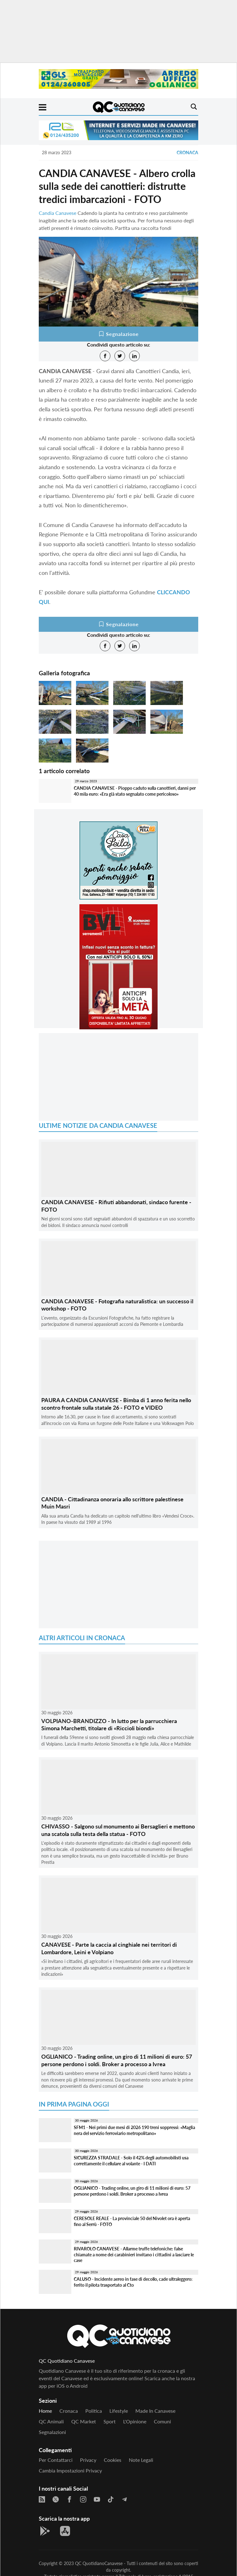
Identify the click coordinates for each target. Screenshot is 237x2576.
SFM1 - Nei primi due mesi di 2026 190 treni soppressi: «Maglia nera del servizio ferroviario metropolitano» (134, 2130)
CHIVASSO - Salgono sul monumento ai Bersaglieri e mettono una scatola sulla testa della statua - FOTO (118, 1830)
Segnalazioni (52, 2432)
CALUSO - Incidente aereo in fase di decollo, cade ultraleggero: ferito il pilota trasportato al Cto (133, 2282)
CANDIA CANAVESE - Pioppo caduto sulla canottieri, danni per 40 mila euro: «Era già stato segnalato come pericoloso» (135, 791)
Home (45, 2411)
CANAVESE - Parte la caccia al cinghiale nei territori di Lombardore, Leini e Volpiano (109, 1948)
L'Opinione (134, 2421)
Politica (93, 2411)
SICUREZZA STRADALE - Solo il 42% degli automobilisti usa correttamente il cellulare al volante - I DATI (131, 2160)
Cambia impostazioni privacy (70, 2470)
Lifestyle (118, 2411)
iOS (61, 2386)
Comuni (162, 2421)
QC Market (83, 2421)
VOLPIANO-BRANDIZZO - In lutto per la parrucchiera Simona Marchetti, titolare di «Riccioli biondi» (109, 1724)
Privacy (88, 2460)
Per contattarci (56, 2460)
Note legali (141, 2460)
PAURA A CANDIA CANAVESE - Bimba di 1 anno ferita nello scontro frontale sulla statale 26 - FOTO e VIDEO (116, 1404)
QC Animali (51, 2421)
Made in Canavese (155, 2411)
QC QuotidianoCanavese (99, 2563)
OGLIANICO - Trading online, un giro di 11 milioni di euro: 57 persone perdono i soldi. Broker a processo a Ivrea (116, 2060)
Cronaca (187, 152)
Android (79, 2386)
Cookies (112, 2460)
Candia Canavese (57, 213)
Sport (109, 2421)
